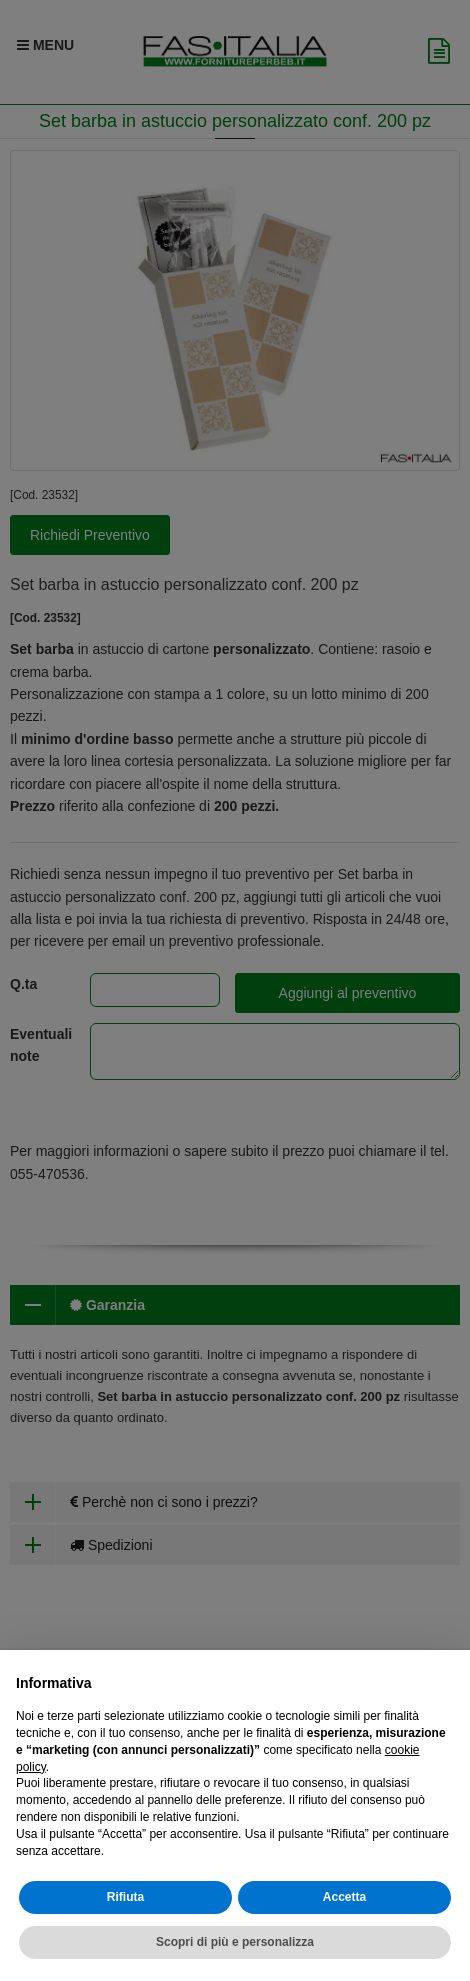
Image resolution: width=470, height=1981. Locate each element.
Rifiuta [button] (125, 1897)
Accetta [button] (344, 1897)
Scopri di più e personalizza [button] (235, 1942)
